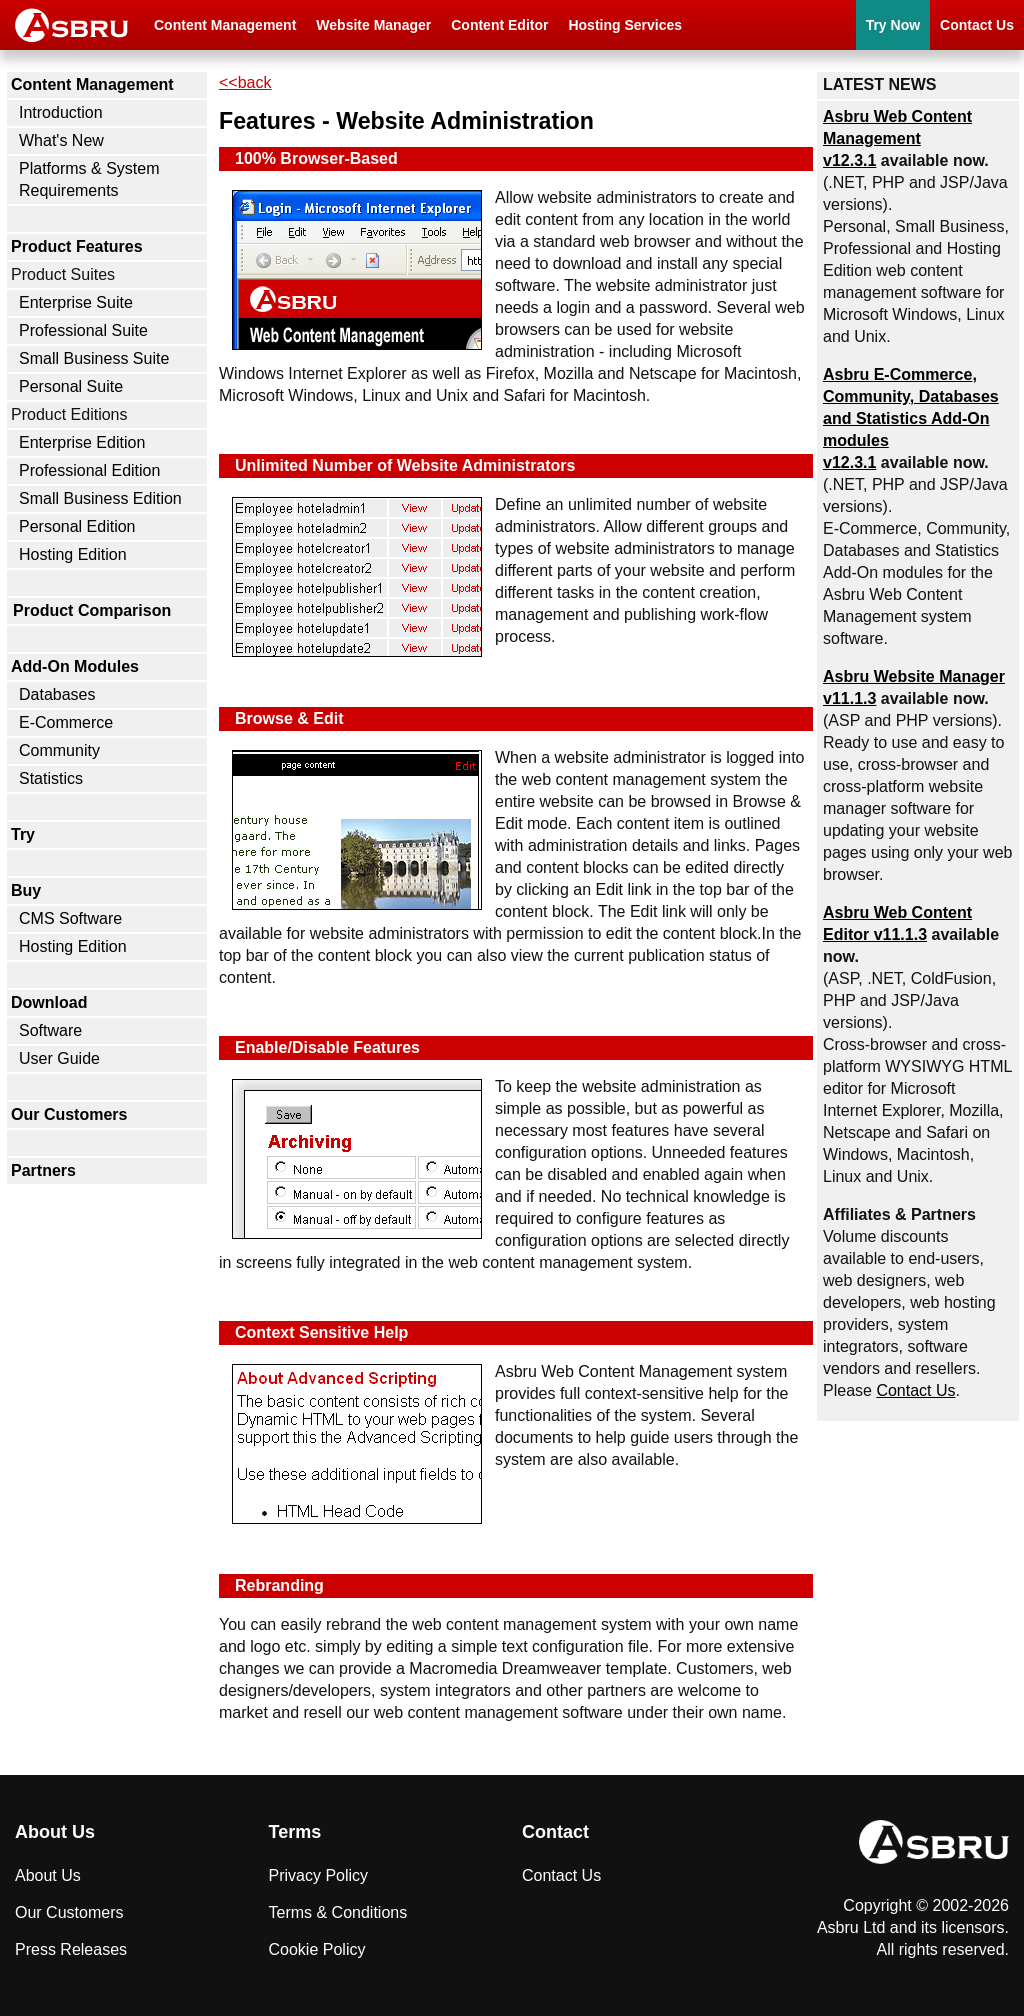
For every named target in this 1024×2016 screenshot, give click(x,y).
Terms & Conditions (338, 1912)
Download (49, 1002)
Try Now (893, 25)
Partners (43, 1170)
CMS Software (70, 918)
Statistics (51, 778)
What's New (61, 140)
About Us (48, 1875)
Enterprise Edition (82, 442)
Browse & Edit (289, 718)
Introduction (61, 112)
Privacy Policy (319, 1875)
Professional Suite (83, 330)
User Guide (59, 1058)
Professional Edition (89, 470)
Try (23, 834)
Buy (26, 890)
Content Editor (499, 25)
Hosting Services (625, 25)
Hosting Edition (73, 554)
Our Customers (69, 1114)
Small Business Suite (94, 358)
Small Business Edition (100, 498)
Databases (57, 694)
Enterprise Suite (76, 302)
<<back (245, 82)
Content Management (225, 25)
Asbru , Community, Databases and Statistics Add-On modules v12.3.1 (911, 418)
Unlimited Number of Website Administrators (405, 465)
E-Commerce (66, 722)
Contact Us (977, 25)
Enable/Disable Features (327, 1047)
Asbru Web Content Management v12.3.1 (897, 138)
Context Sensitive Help (321, 1332)
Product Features (77, 246)
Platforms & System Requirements (89, 179)
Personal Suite (71, 386)
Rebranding (279, 1585)
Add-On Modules (75, 666)
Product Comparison (92, 610)
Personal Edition (77, 526)
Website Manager (373, 25)
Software (50, 1030)
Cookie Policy (317, 1949)
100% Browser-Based (316, 158)
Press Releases (71, 1949)
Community (59, 750)
